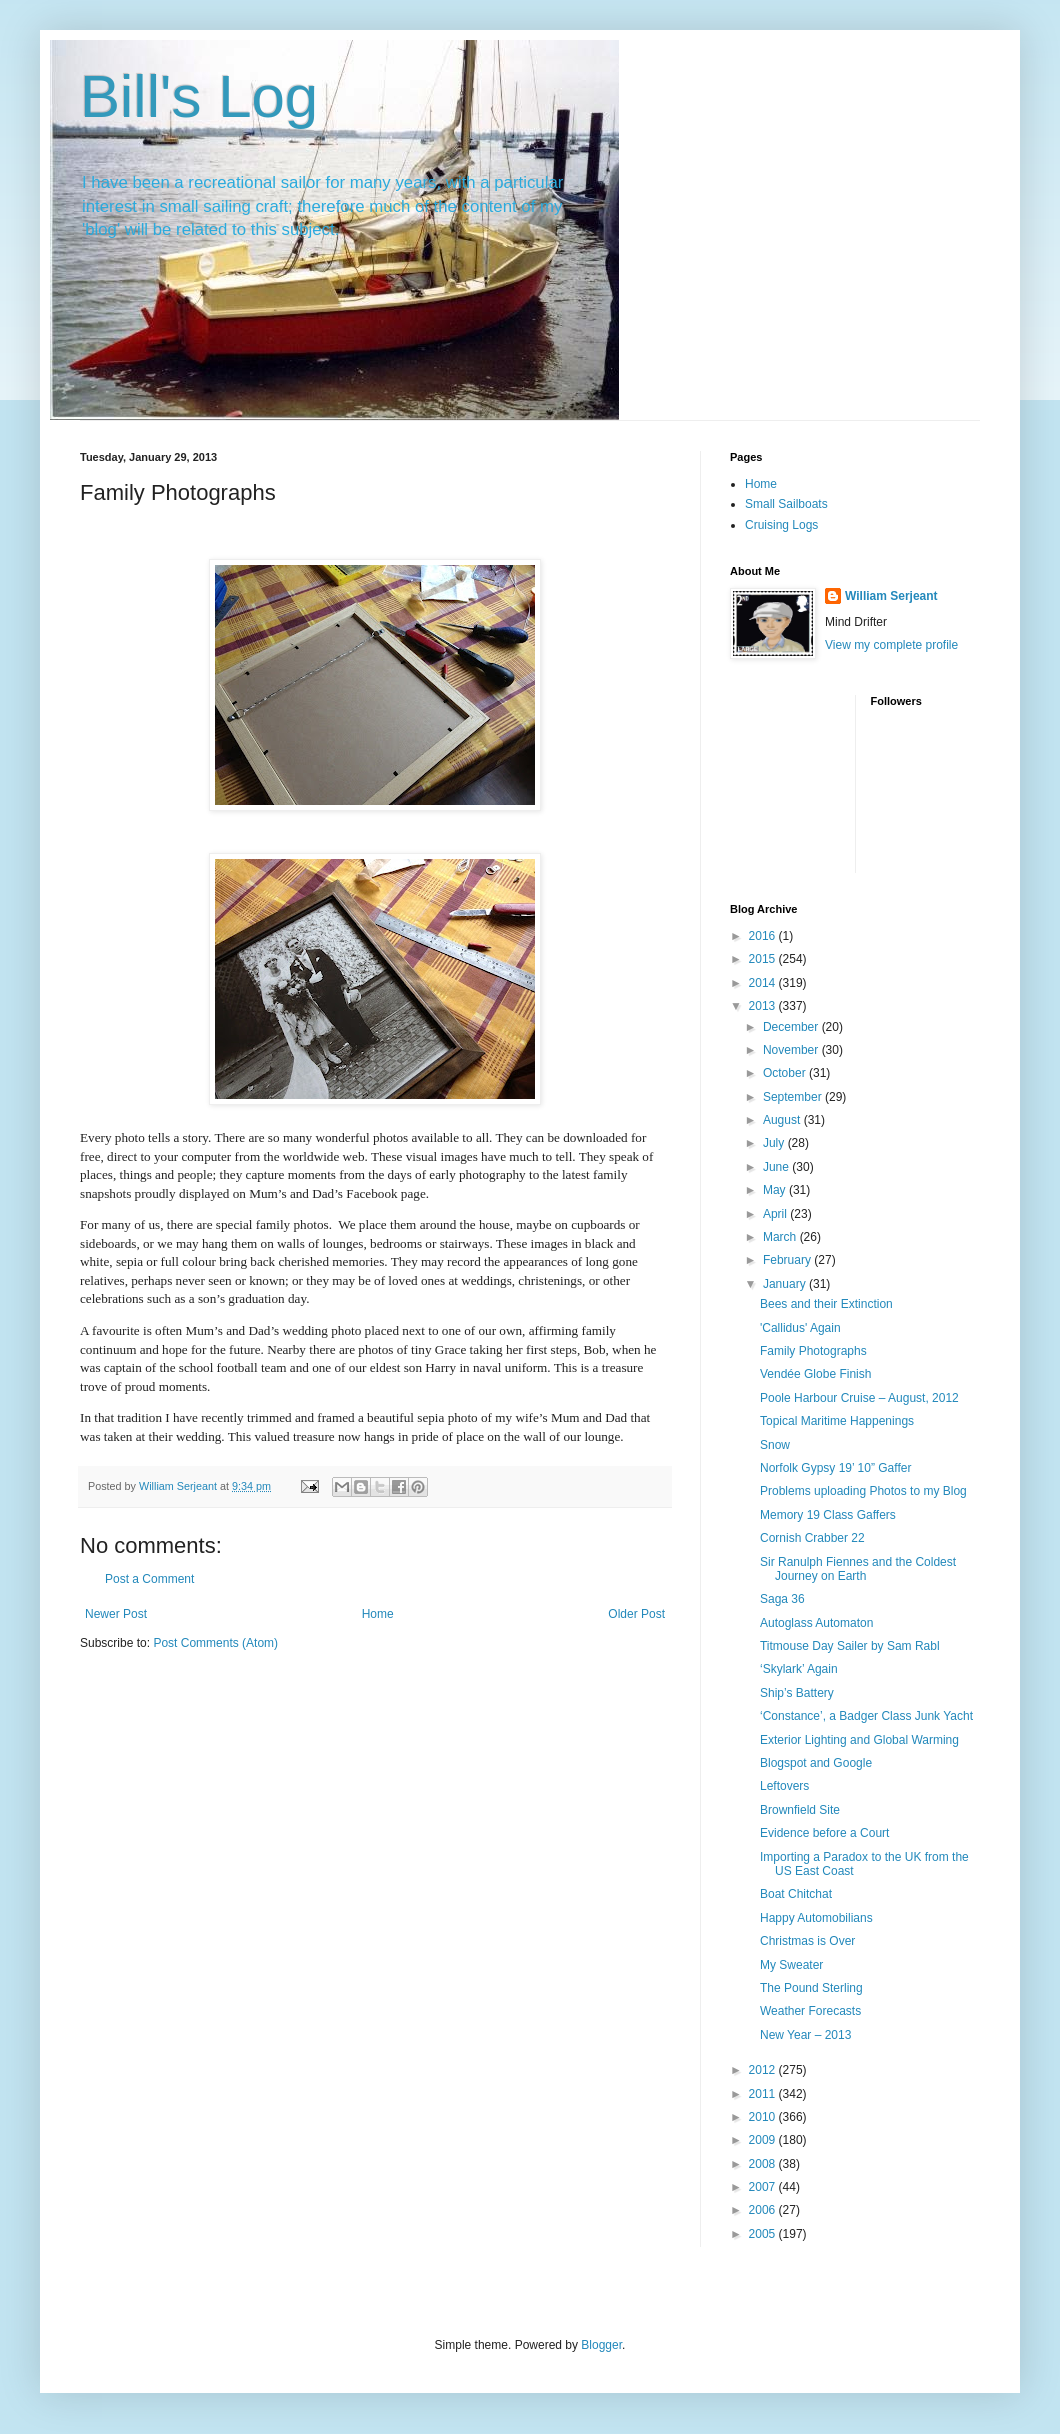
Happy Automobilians (816, 1918)
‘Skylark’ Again (799, 1669)
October (786, 1073)
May (776, 1190)
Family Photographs (813, 1351)
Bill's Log (199, 96)
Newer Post (116, 1614)
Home (378, 1614)
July (775, 1143)
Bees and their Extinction (826, 1304)
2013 (764, 1006)
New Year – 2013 (805, 2035)
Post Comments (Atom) (215, 1643)
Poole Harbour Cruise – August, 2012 (859, 1398)
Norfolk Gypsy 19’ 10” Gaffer (835, 1468)
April (776, 1214)
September (794, 1097)
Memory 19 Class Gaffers (828, 1515)
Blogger (601, 2345)
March (781, 1237)
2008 (764, 2164)
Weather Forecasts (810, 2011)
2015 (764, 959)
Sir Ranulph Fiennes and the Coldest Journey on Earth (858, 1569)
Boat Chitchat (796, 1894)
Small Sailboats (786, 504)
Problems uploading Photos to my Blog (863, 1491)
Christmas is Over (807, 1941)
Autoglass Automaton (816, 1623)
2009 (764, 2140)
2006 (764, 2210)
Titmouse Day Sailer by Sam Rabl (850, 1646)
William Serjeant (891, 596)
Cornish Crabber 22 (812, 1538)
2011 (764, 2094)
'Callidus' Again (800, 1328)
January (786, 1284)
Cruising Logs (781, 525)
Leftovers (784, 1786)
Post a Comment (149, 1579)
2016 (764, 936)
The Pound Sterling (811, 1988)
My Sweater (791, 1965)
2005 (764, 2234)
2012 (764, 2070)
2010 (764, 2117)
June (777, 1167)
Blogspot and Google (816, 1763)
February (788, 1260)
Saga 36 (782, 1599)
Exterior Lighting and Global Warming (859, 1740)
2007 (764, 2187)
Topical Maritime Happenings (837, 1421)
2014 (764, 983)
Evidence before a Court (824, 1833)
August (783, 1120)
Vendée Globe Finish (815, 1374)
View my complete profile (891, 645)
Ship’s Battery (797, 1693)
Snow (775, 1445)
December (792, 1027)
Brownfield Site (800, 1810)
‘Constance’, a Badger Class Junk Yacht (866, 1716)
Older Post (636, 1614)
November (792, 1050)
